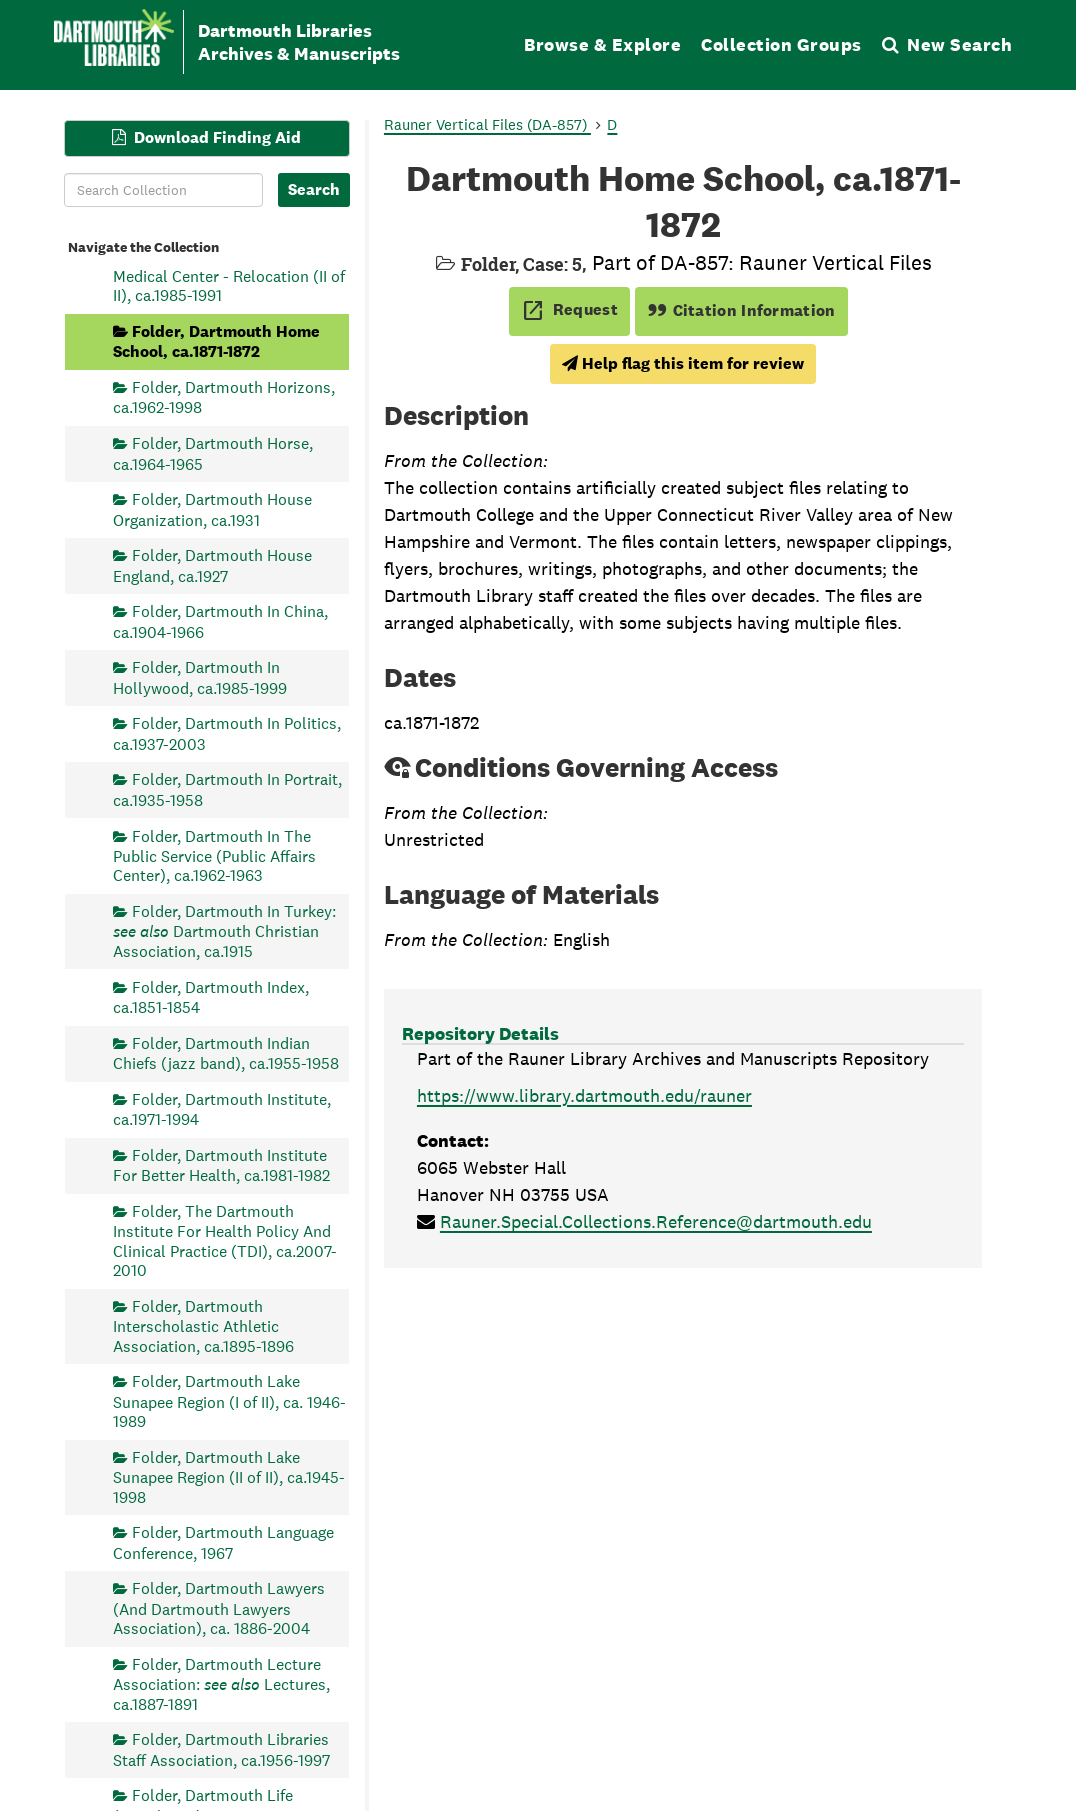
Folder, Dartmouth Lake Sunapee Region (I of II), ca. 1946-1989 (229, 1401)
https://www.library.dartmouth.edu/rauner (584, 1095)
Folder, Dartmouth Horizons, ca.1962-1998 (224, 397)
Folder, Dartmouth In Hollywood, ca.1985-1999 (200, 677)
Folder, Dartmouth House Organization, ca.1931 (212, 509)
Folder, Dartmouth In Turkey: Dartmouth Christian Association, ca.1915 (224, 931)
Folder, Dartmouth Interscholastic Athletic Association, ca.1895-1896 (203, 1325)
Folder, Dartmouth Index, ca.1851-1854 (211, 996)
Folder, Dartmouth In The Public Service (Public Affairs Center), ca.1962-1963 (214, 855)
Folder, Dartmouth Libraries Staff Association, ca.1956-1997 (221, 1749)
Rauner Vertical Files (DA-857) (487, 124)
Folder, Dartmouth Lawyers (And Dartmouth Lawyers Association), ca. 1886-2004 (219, 1608)
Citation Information (741, 310)
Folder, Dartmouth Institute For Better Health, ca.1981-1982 (221, 1164)
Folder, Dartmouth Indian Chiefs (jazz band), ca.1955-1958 (226, 1052)
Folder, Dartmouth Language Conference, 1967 (223, 1542)
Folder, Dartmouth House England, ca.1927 (212, 565)
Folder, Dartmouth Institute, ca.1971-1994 (222, 1108)
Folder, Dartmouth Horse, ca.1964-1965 (213, 453)
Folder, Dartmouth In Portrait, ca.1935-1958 (227, 789)
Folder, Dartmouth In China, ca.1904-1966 (220, 621)
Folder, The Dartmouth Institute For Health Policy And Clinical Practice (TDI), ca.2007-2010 (225, 1240)
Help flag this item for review (683, 363)
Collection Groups (781, 44)
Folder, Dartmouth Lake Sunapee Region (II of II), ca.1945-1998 (229, 1476)
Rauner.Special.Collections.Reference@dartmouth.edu (656, 1221)
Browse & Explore (602, 44)
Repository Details (480, 1033)
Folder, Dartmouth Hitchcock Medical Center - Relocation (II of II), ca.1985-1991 (229, 275)
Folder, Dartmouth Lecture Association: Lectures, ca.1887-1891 (221, 1683)
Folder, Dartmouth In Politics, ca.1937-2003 (227, 733)
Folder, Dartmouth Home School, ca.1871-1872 (216, 340)
